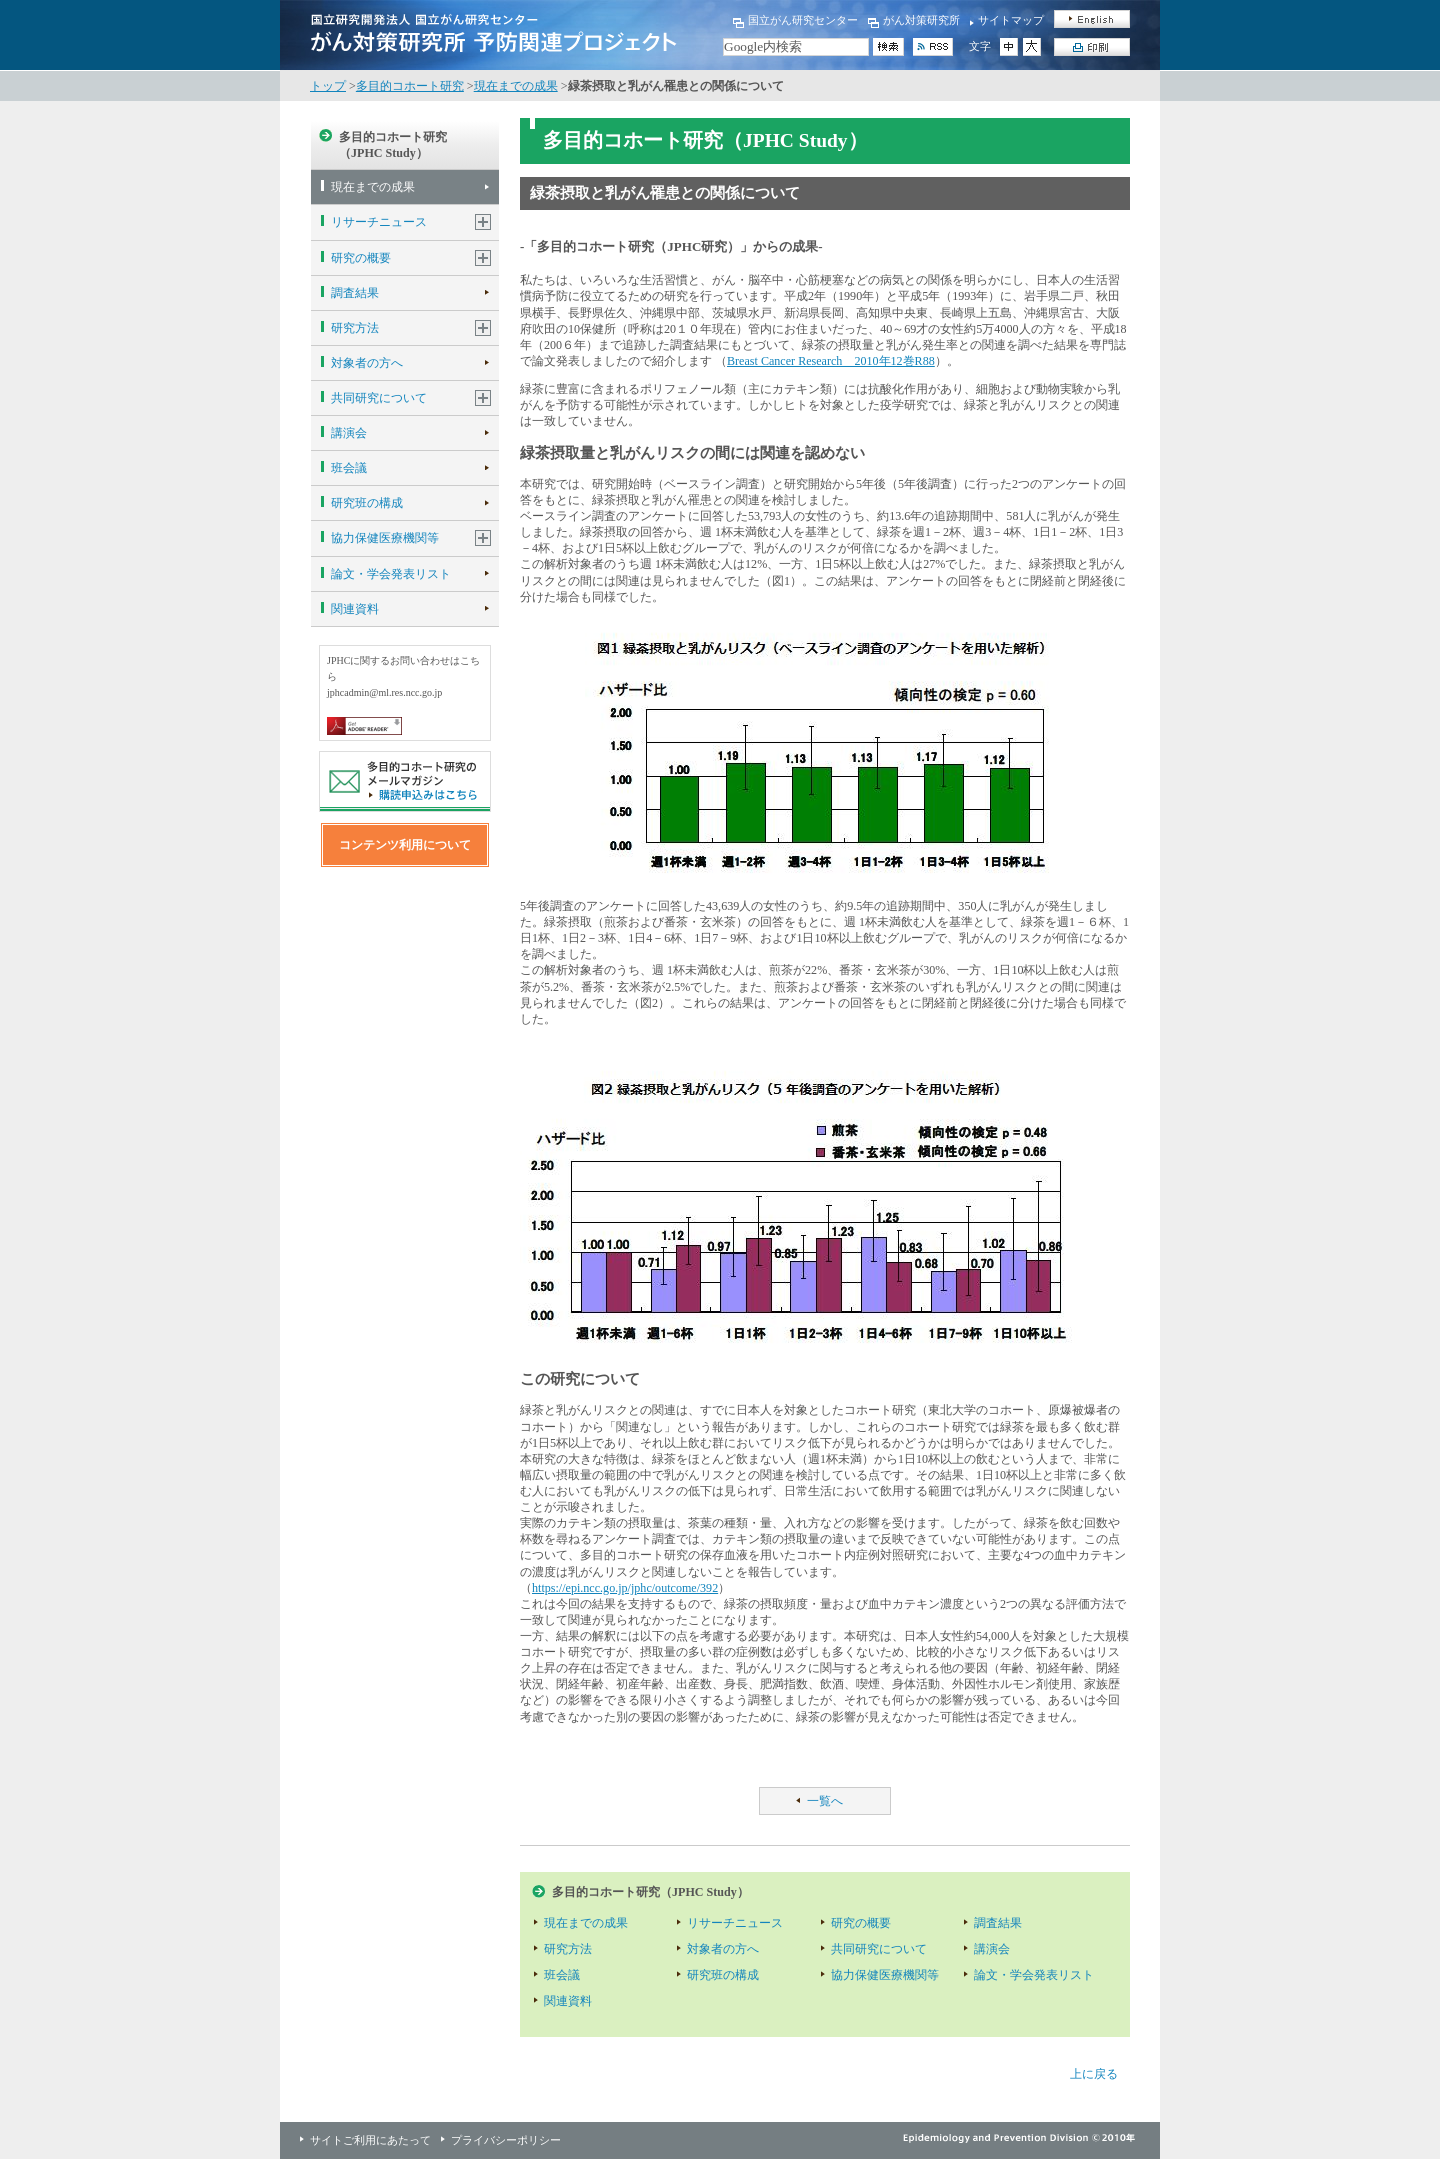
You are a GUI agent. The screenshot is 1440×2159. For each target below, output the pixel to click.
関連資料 (355, 609)
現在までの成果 (516, 86)
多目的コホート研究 (410, 86)
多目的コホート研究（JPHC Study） (393, 145)
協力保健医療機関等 (385, 538)
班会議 (349, 468)
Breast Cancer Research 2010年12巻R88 (831, 361)
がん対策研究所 (921, 20)
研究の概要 (361, 258)
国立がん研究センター (803, 20)
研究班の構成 (367, 503)
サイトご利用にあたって (370, 2140)
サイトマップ (1011, 20)
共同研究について (379, 398)
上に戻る (1094, 2074)
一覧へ (825, 1801)
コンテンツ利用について (405, 845)
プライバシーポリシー (506, 2140)
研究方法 (355, 328)
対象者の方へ (367, 363)
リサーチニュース (379, 222)
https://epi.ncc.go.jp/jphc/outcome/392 (625, 1588)
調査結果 (355, 293)
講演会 (349, 433)
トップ (328, 86)
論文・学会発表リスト (391, 574)
